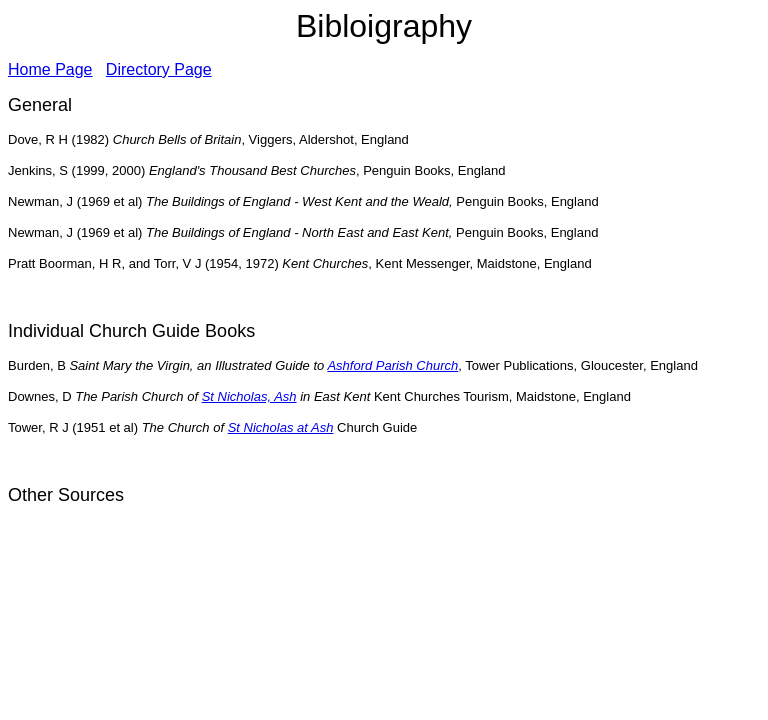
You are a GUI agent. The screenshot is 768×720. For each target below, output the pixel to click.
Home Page (50, 69)
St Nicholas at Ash (281, 427)
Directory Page (159, 69)
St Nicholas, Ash (249, 396)
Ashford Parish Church (392, 365)
